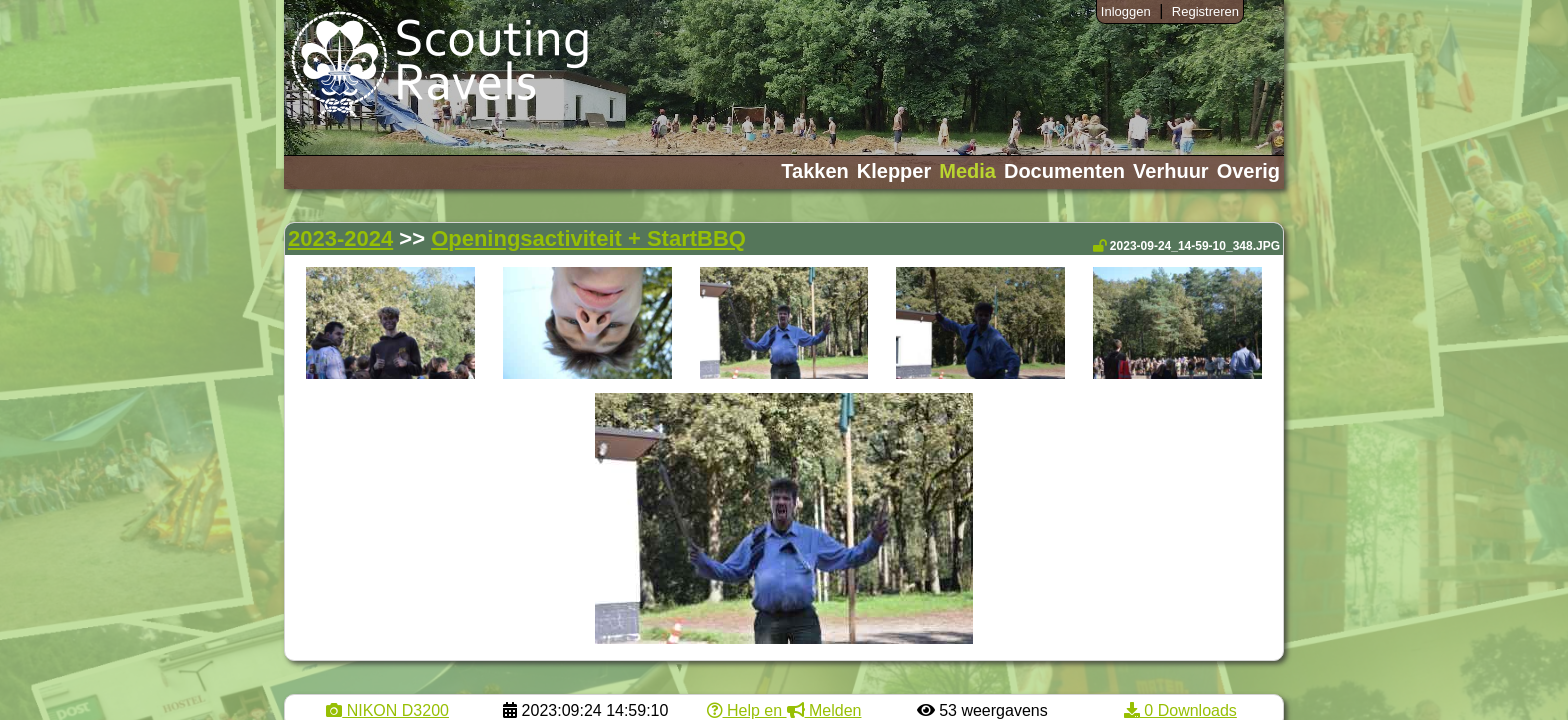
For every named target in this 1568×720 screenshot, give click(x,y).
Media (967, 171)
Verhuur (1171, 171)
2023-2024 (340, 238)
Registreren (1205, 11)
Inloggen (1126, 11)
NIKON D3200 (387, 710)
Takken (814, 171)
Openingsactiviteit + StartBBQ (588, 238)
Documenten (1064, 171)
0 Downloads (1180, 710)
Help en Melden (784, 710)
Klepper (894, 171)
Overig (1248, 171)
